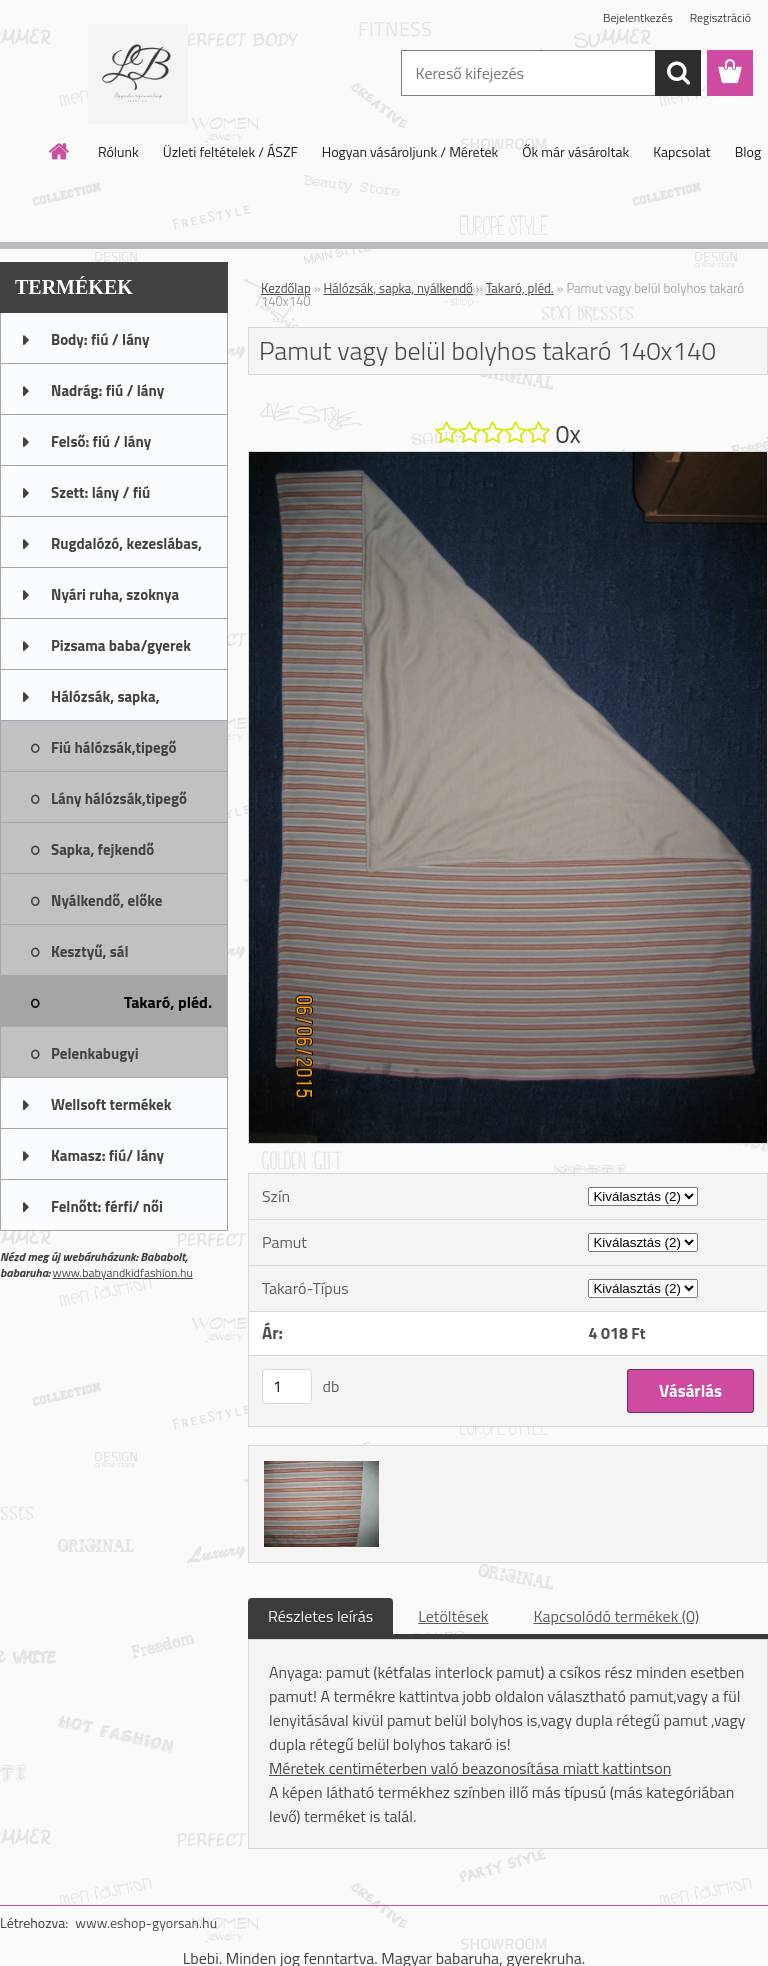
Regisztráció (720, 17)
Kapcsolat (682, 151)
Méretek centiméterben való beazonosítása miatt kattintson (470, 1768)
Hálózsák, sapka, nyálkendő (398, 288)
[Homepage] (60, 151)
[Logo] (137, 74)
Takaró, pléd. (520, 288)
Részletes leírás (320, 1616)
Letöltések (453, 1616)
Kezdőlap (286, 288)
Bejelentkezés (638, 17)
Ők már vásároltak (575, 151)
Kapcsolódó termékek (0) (616, 1616)
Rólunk (118, 151)
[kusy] (287, 1386)
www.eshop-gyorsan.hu (146, 1922)
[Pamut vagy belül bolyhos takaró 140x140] (508, 460)
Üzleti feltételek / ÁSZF (230, 151)
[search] (678, 73)
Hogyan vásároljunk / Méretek (410, 151)
